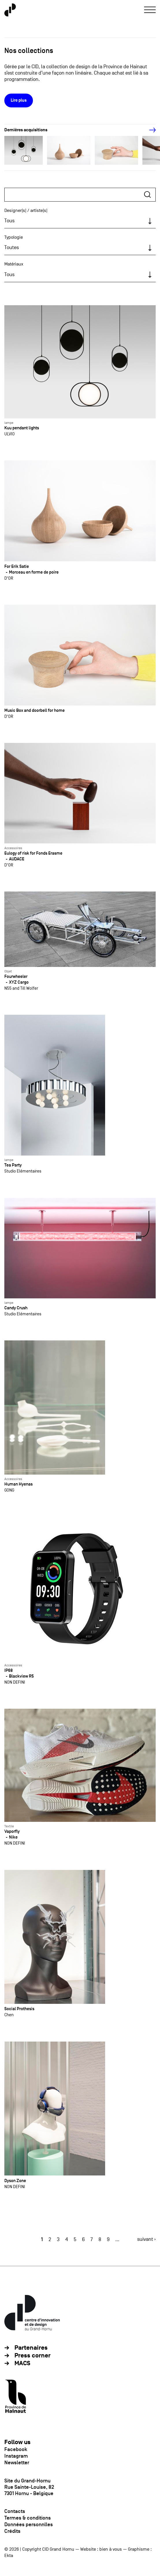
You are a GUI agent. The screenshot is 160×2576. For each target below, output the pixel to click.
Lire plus (19, 100)
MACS (22, 2363)
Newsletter (16, 2462)
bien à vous (110, 2549)
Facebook (15, 2449)
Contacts (14, 2511)
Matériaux (13, 264)
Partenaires (31, 2348)
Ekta (8, 2555)
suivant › (146, 2239)
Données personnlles (28, 2524)
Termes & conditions (27, 2518)
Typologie (13, 237)
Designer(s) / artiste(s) (25, 210)
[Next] (149, 130)
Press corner (32, 2355)
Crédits (12, 2531)
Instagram (16, 2456)
